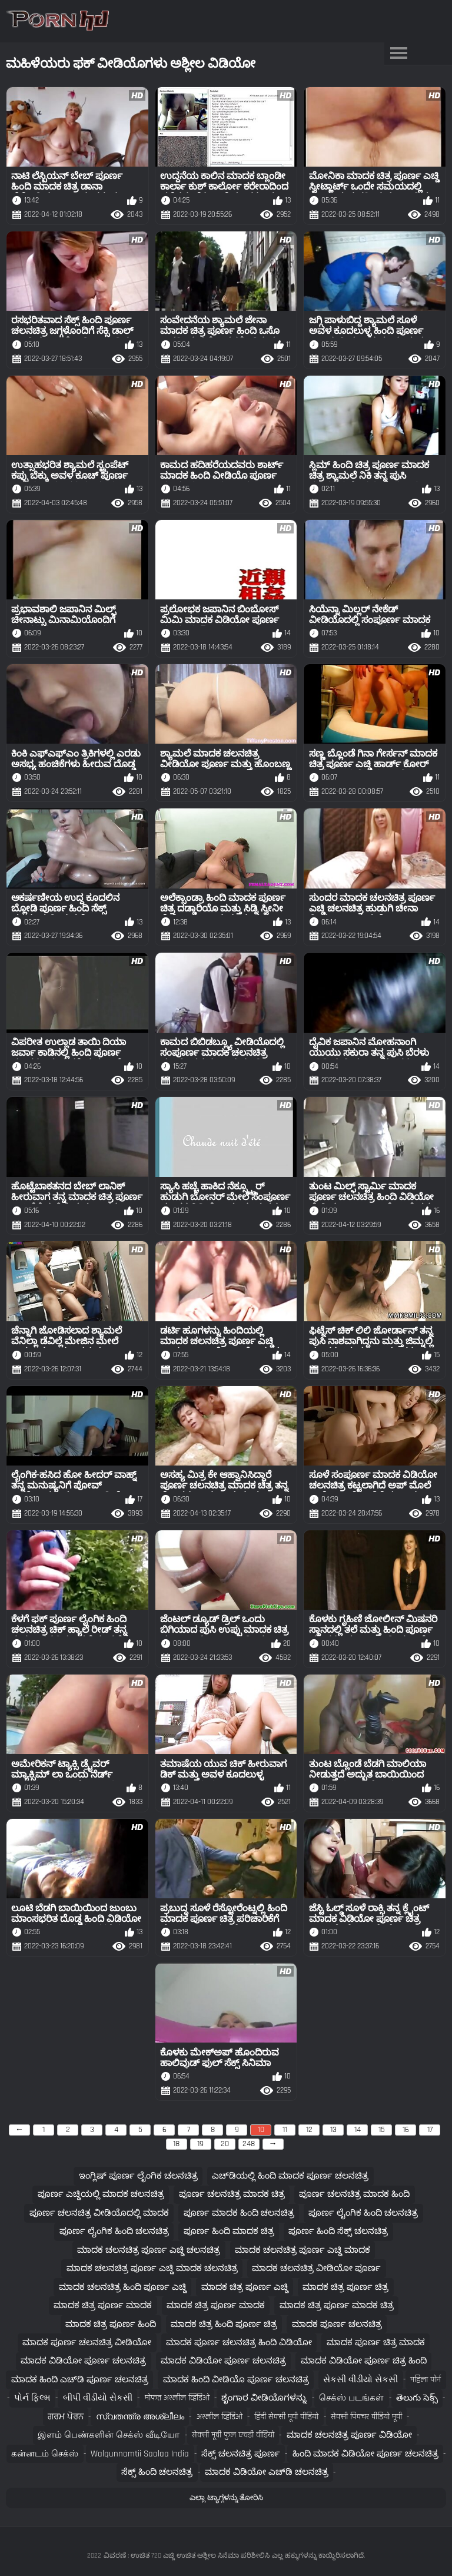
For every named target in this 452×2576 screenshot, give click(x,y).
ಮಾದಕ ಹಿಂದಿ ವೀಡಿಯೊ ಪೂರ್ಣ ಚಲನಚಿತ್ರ (236, 2379)
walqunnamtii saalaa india (140, 2453)
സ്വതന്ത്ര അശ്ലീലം (140, 2416)
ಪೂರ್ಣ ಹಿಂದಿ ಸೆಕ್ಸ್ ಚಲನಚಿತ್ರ (338, 2231)
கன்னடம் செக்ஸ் (44, 2453)
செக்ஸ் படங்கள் (351, 2397)
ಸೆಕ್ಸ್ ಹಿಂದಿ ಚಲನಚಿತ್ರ (156, 2472)
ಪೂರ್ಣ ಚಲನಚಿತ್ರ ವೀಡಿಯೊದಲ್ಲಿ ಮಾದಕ (99, 2213)
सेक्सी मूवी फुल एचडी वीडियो (233, 2435)
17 (430, 2129)
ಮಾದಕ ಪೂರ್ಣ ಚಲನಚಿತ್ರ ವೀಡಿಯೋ (86, 2342)
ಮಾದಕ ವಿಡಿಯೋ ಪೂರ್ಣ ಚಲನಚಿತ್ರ (83, 2360)
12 (309, 2129)
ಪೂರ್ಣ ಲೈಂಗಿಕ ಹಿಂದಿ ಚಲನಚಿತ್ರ (363, 2213)
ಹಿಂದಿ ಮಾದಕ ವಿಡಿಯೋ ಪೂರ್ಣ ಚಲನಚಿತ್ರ (365, 2453)
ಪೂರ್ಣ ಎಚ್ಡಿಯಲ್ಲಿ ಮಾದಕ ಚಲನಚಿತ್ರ (101, 2194)
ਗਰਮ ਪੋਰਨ (66, 2416)
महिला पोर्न (425, 2379)
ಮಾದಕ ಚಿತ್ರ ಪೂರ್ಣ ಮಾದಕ (103, 2305)
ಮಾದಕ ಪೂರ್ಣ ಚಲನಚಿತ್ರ (337, 2324)
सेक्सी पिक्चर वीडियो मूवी (366, 2416)
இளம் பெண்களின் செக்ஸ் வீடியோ (109, 2435)
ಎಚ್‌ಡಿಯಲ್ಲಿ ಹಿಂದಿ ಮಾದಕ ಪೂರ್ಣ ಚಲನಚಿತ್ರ (290, 2176)
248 (248, 2144)
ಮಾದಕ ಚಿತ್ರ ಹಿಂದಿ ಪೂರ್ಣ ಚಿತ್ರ (224, 2324)
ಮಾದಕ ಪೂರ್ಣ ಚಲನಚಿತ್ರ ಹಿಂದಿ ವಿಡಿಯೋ (239, 2342)
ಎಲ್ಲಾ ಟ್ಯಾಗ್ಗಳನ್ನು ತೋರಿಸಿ (226, 2497)
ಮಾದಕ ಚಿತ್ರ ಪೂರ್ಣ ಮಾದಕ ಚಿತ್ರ (337, 2305)
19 (200, 2144)
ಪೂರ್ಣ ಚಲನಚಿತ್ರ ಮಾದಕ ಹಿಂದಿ (354, 2194)
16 (406, 2129)
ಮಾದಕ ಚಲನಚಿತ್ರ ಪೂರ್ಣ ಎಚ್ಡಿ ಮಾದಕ (302, 2250)
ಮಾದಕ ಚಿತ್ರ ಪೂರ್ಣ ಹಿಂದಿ (110, 2324)
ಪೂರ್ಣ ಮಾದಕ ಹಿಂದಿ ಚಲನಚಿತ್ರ (239, 2213)
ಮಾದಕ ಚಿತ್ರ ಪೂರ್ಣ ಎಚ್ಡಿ (244, 2287)
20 (225, 2144)
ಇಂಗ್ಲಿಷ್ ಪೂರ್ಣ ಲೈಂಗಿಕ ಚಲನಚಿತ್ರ (138, 2176)
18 (176, 2144)
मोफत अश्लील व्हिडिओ (177, 2397)
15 (381, 2129)
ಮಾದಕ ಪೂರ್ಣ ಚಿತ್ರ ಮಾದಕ (376, 2342)
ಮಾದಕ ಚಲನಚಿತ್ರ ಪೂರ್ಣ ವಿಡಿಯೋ (349, 2435)
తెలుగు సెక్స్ (417, 2397)
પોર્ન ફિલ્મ (32, 2397)
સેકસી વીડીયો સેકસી (360, 2379)
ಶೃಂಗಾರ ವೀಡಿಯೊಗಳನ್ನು (264, 2397)
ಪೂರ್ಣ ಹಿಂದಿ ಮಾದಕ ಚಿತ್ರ (229, 2231)
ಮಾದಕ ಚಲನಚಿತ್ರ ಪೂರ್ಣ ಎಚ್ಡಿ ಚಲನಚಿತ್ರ (148, 2250)
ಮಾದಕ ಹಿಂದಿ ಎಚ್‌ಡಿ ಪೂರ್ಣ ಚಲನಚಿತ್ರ (79, 2379)
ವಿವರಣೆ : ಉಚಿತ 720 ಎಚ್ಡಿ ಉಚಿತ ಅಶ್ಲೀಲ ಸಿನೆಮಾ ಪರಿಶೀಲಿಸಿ (187, 2555)
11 (284, 2129)
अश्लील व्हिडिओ (219, 2416)
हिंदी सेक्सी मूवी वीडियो (286, 2416)
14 (357, 2129)
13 (333, 2129)
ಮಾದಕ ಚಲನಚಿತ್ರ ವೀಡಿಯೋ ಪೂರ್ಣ (316, 2268)
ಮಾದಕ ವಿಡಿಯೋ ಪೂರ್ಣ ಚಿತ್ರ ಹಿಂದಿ (364, 2360)
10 (261, 2129)
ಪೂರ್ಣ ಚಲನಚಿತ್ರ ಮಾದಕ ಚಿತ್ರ (232, 2194)
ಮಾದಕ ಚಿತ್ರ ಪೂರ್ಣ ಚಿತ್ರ (345, 2287)
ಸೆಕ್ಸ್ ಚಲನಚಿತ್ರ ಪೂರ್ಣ (240, 2453)
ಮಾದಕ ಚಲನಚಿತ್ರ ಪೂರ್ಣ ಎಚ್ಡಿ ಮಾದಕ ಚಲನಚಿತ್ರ (152, 2268)
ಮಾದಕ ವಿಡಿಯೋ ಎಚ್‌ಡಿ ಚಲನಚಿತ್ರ (266, 2472)
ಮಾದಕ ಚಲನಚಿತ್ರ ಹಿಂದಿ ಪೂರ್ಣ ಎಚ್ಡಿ (123, 2287)
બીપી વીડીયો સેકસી (97, 2397)
